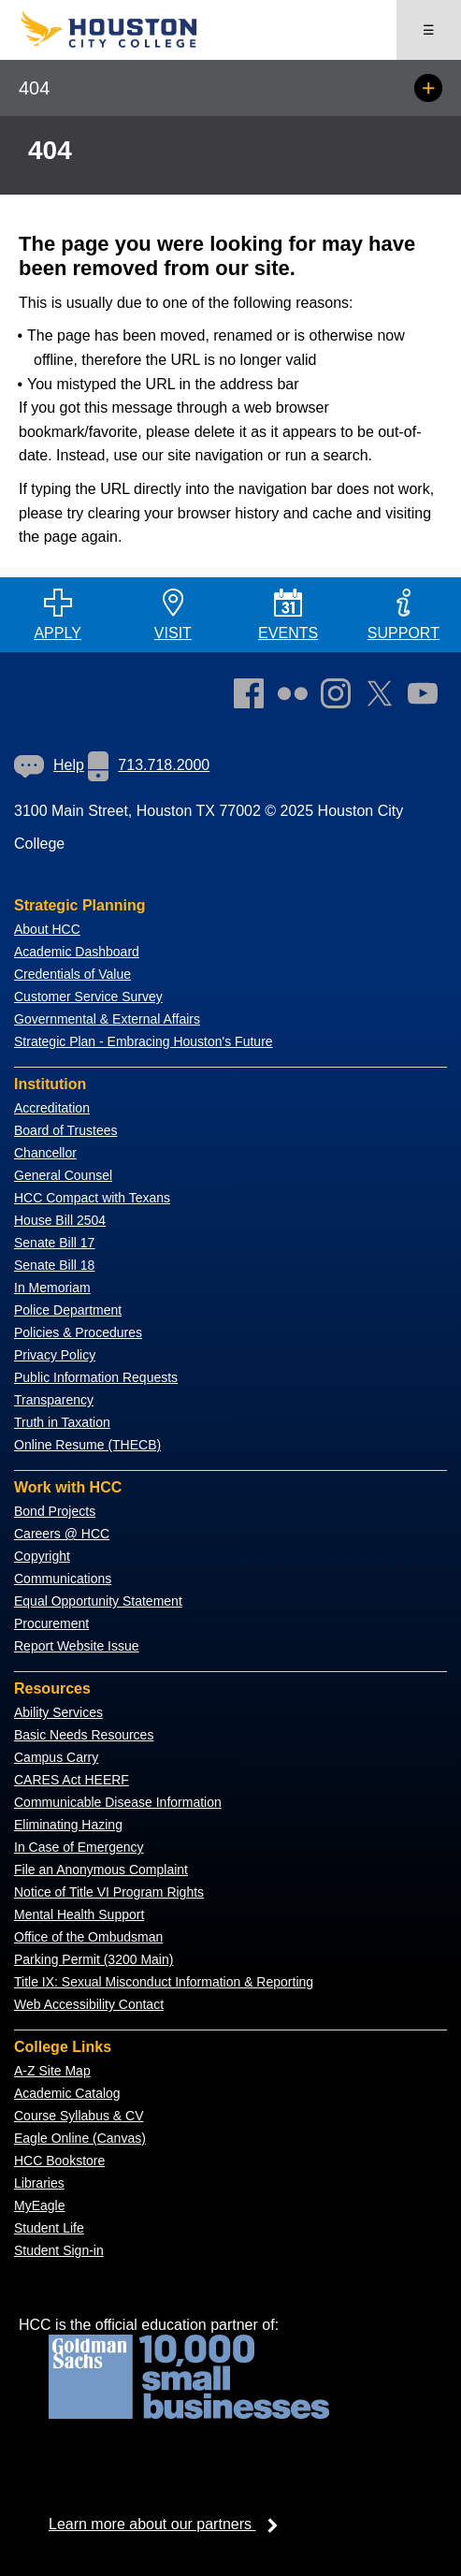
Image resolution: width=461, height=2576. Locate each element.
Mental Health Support (79, 1914)
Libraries (39, 2183)
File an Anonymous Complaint (101, 1869)
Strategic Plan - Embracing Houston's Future (143, 1041)
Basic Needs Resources (83, 1734)
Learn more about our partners (169, 2524)
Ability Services (58, 1712)
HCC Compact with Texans (92, 1197)
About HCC (47, 929)
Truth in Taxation (62, 1422)
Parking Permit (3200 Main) (93, 1959)
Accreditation (52, 1107)
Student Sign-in (59, 2250)
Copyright (42, 1556)
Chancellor (45, 1152)
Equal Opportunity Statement (98, 1601)
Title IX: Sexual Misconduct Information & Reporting (163, 1981)
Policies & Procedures (78, 1332)
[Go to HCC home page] (125, 43)
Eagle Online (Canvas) (80, 2138)
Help (49, 765)
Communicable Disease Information (118, 1802)
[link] (340, 697)
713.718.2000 (148, 765)
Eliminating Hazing (68, 1824)
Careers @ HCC (61, 1533)
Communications (62, 1578)
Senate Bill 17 (54, 1242)
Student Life (49, 2227)
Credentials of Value (72, 974)
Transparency (54, 1399)
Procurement (51, 1623)
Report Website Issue (76, 1645)
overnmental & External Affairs (112, 1018)
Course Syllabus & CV (79, 2115)
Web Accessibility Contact (89, 2004)
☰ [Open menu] (429, 29)
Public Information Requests (96, 1377)
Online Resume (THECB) (87, 1444)
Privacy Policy (54, 1354)
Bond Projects (54, 1511)
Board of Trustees (66, 1130)
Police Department (68, 1310)
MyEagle (39, 2205)
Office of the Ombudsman (88, 1936)
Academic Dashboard (76, 951)
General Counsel (63, 1175)
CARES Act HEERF (71, 1779)
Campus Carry (56, 1757)
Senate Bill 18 (54, 1265)
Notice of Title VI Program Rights (109, 1892)
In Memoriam (52, 1287)
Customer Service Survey (88, 996)
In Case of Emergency (79, 1847)
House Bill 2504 (60, 1220)
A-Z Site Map (52, 2070)
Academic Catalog (67, 2093)
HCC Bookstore (59, 2160)
